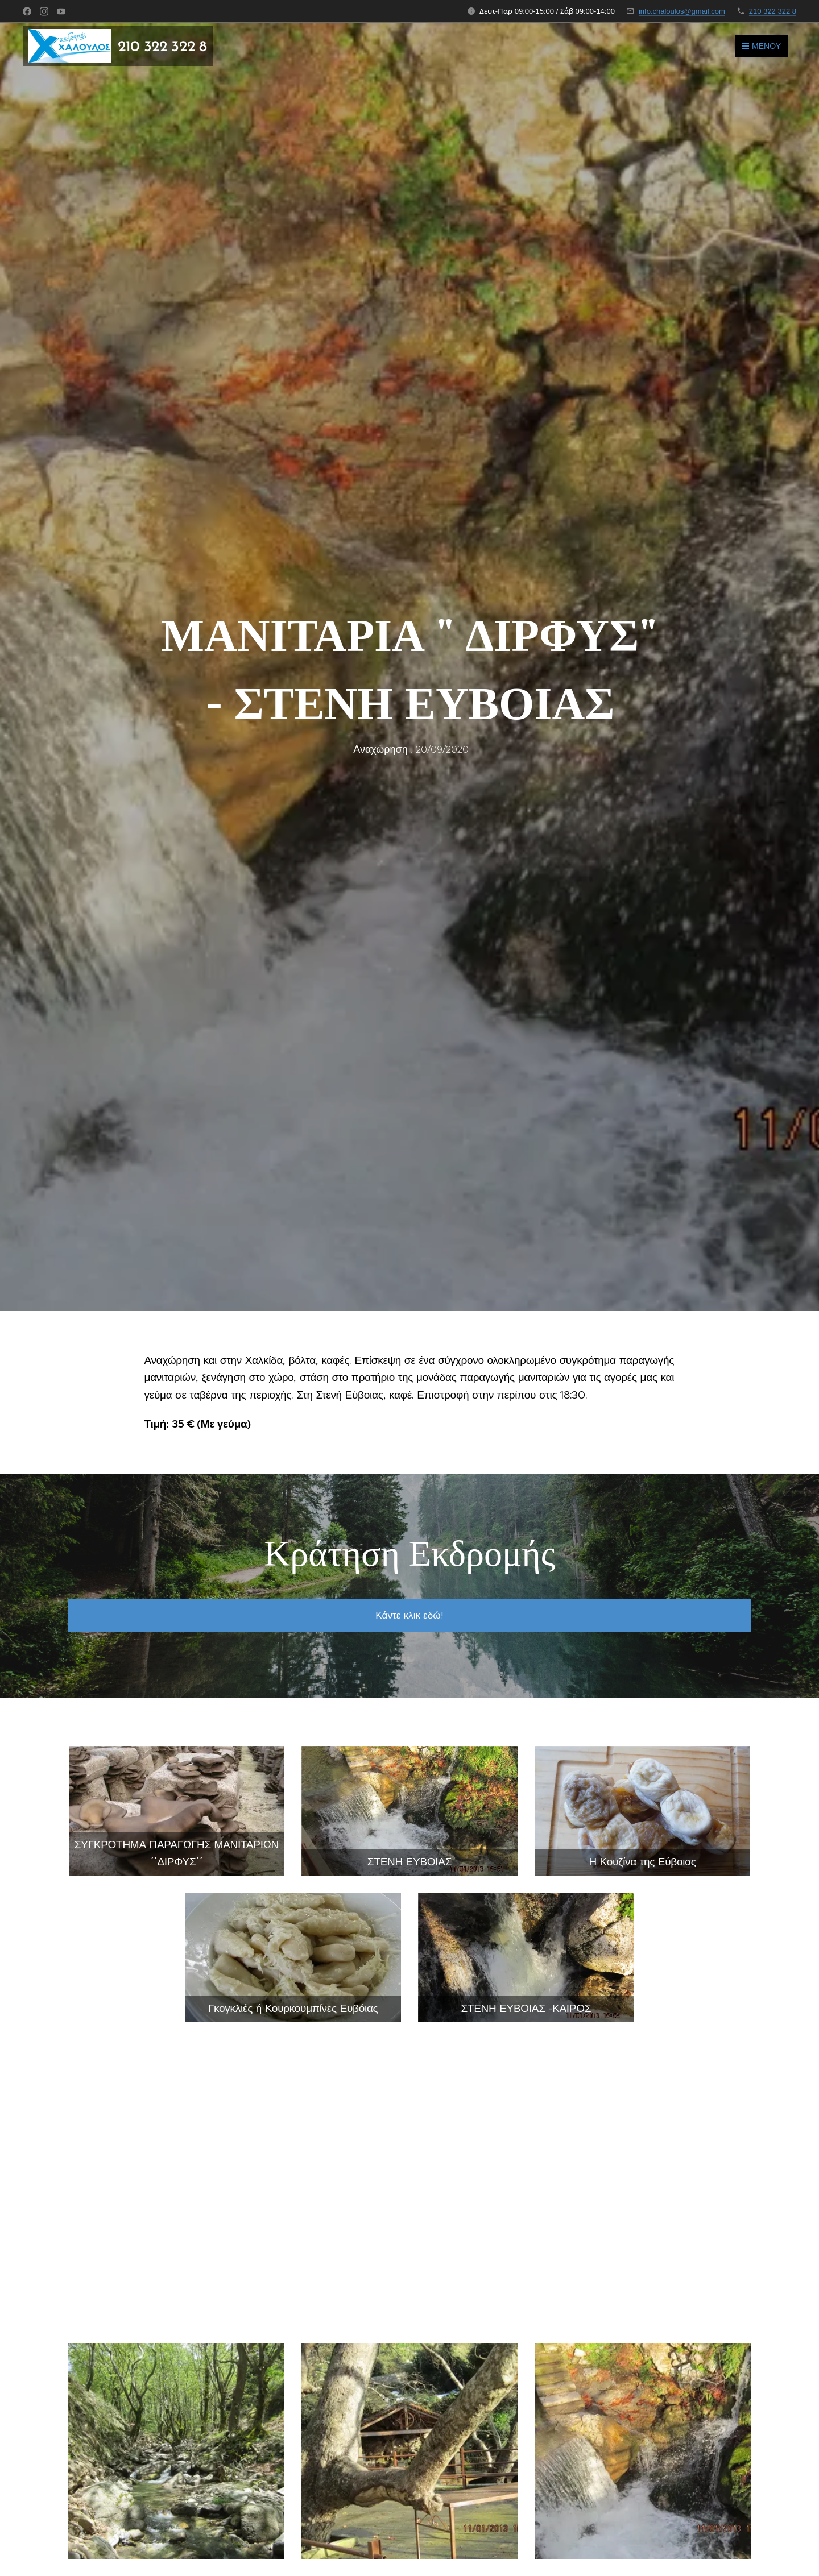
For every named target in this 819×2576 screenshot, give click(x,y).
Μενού (761, 46)
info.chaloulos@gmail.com (682, 11)
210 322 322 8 (772, 11)
